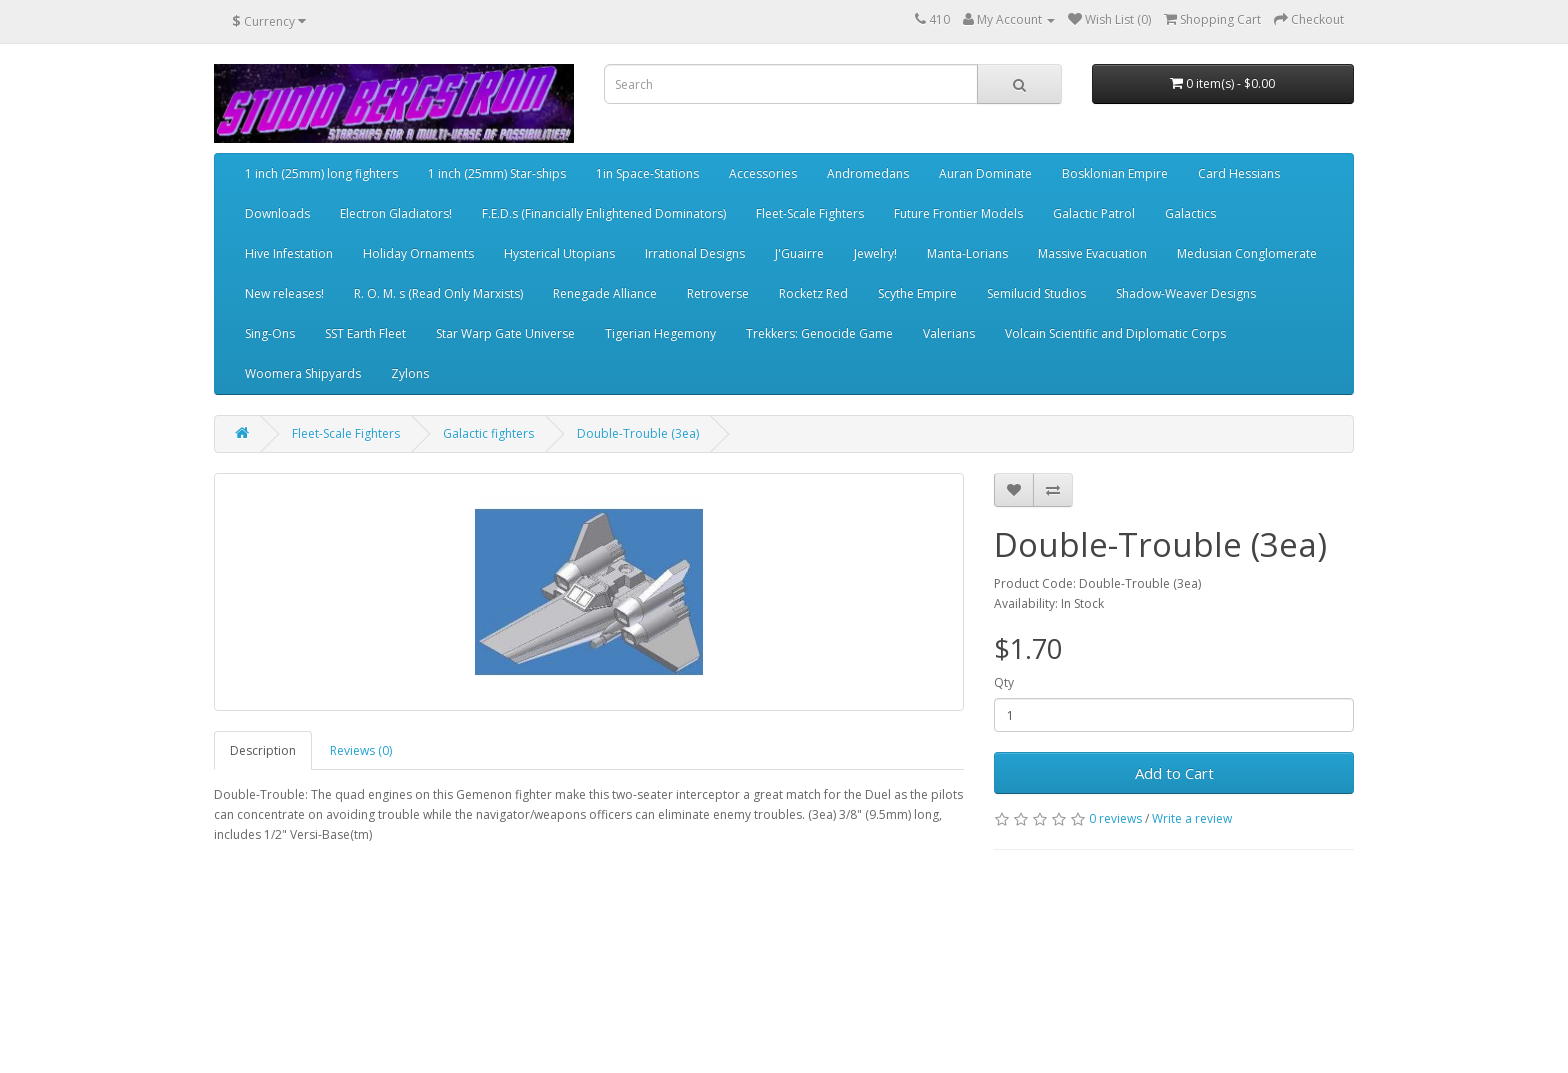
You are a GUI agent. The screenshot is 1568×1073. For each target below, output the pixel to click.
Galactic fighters (488, 433)
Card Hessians (1239, 173)
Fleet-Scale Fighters (810, 213)
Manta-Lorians (967, 253)
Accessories (763, 173)
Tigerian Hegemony (660, 333)
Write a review (1192, 818)
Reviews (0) (361, 750)
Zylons (410, 373)
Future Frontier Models (958, 213)
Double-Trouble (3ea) (638, 433)
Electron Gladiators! (396, 213)
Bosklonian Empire (1115, 173)
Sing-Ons (270, 333)
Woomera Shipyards (303, 373)
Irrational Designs (695, 253)
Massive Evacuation (1092, 253)
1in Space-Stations (647, 173)
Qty (1004, 682)
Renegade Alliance (605, 293)
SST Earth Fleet (365, 333)
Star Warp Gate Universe (505, 333)
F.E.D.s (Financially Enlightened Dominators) (604, 213)
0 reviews (1115, 818)
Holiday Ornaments (418, 253)
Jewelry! (875, 253)
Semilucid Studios (1036, 293)
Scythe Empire (917, 293)
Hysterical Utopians (559, 253)
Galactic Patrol (1094, 213)
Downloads (277, 213)
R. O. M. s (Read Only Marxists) (438, 293)
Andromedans (868, 173)
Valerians (949, 333)
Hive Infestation (289, 253)
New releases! (284, 293)
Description (263, 750)
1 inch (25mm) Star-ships (497, 173)
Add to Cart (1174, 773)
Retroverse (718, 293)
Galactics (1190, 213)
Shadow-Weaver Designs (1186, 293)
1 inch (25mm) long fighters (321, 173)
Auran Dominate (985, 173)
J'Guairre (799, 253)
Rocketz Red (813, 293)
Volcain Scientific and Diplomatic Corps (1115, 333)
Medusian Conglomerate (1247, 253)
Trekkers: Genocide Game (819, 333)
